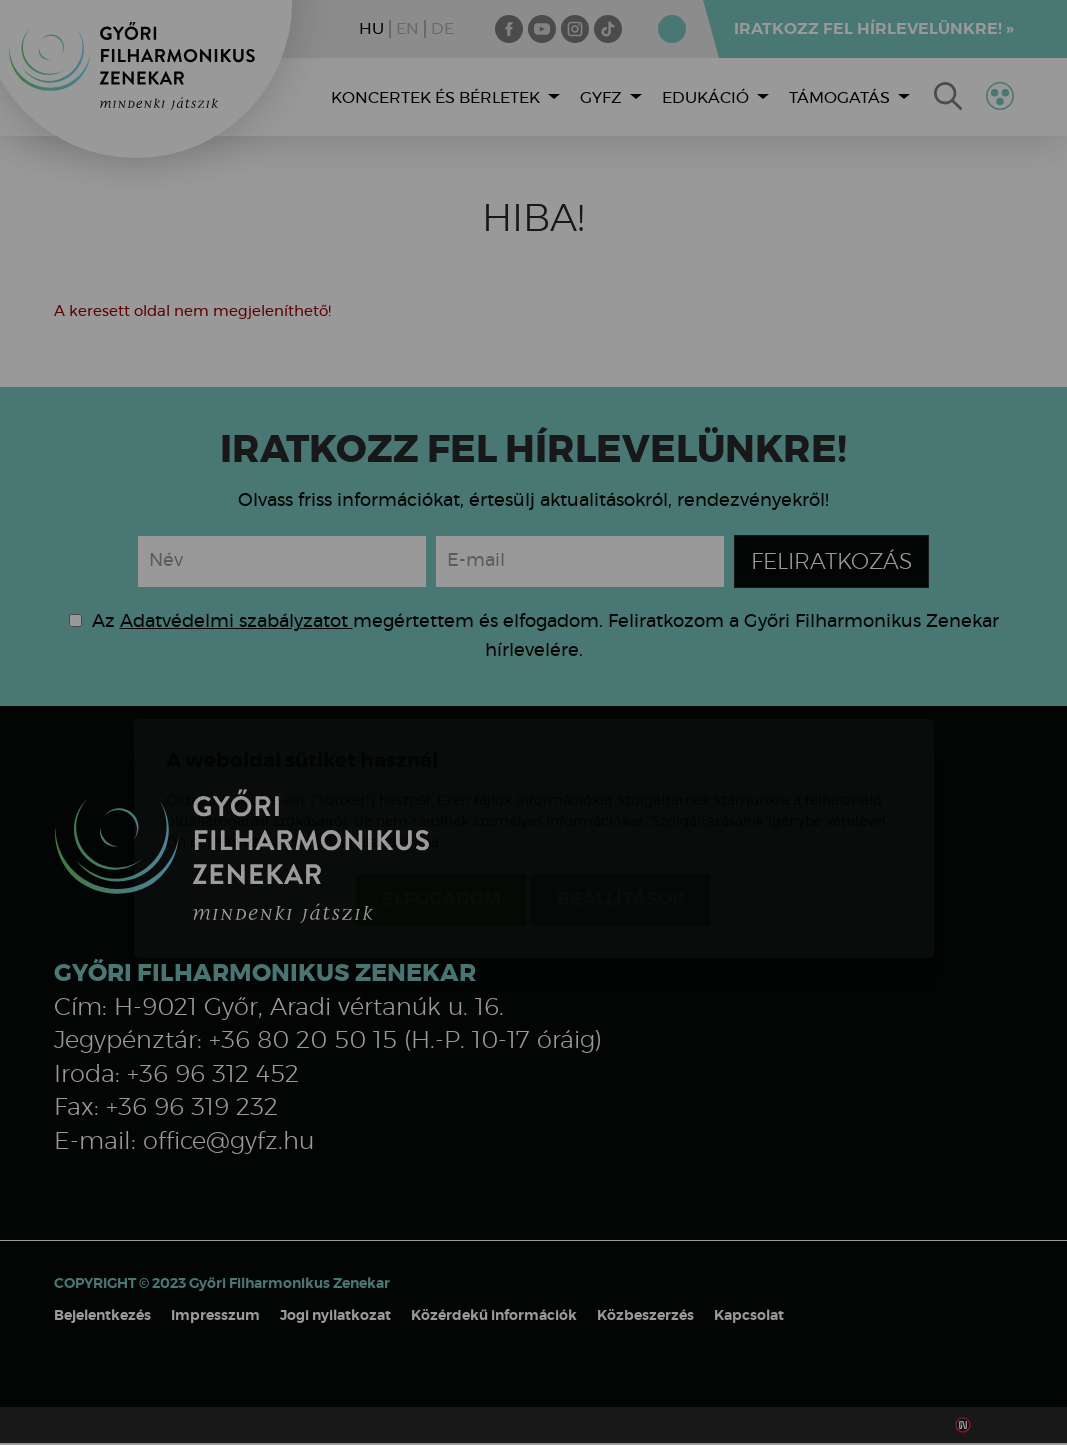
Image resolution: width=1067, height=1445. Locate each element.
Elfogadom (441, 784)
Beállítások (621, 784)
